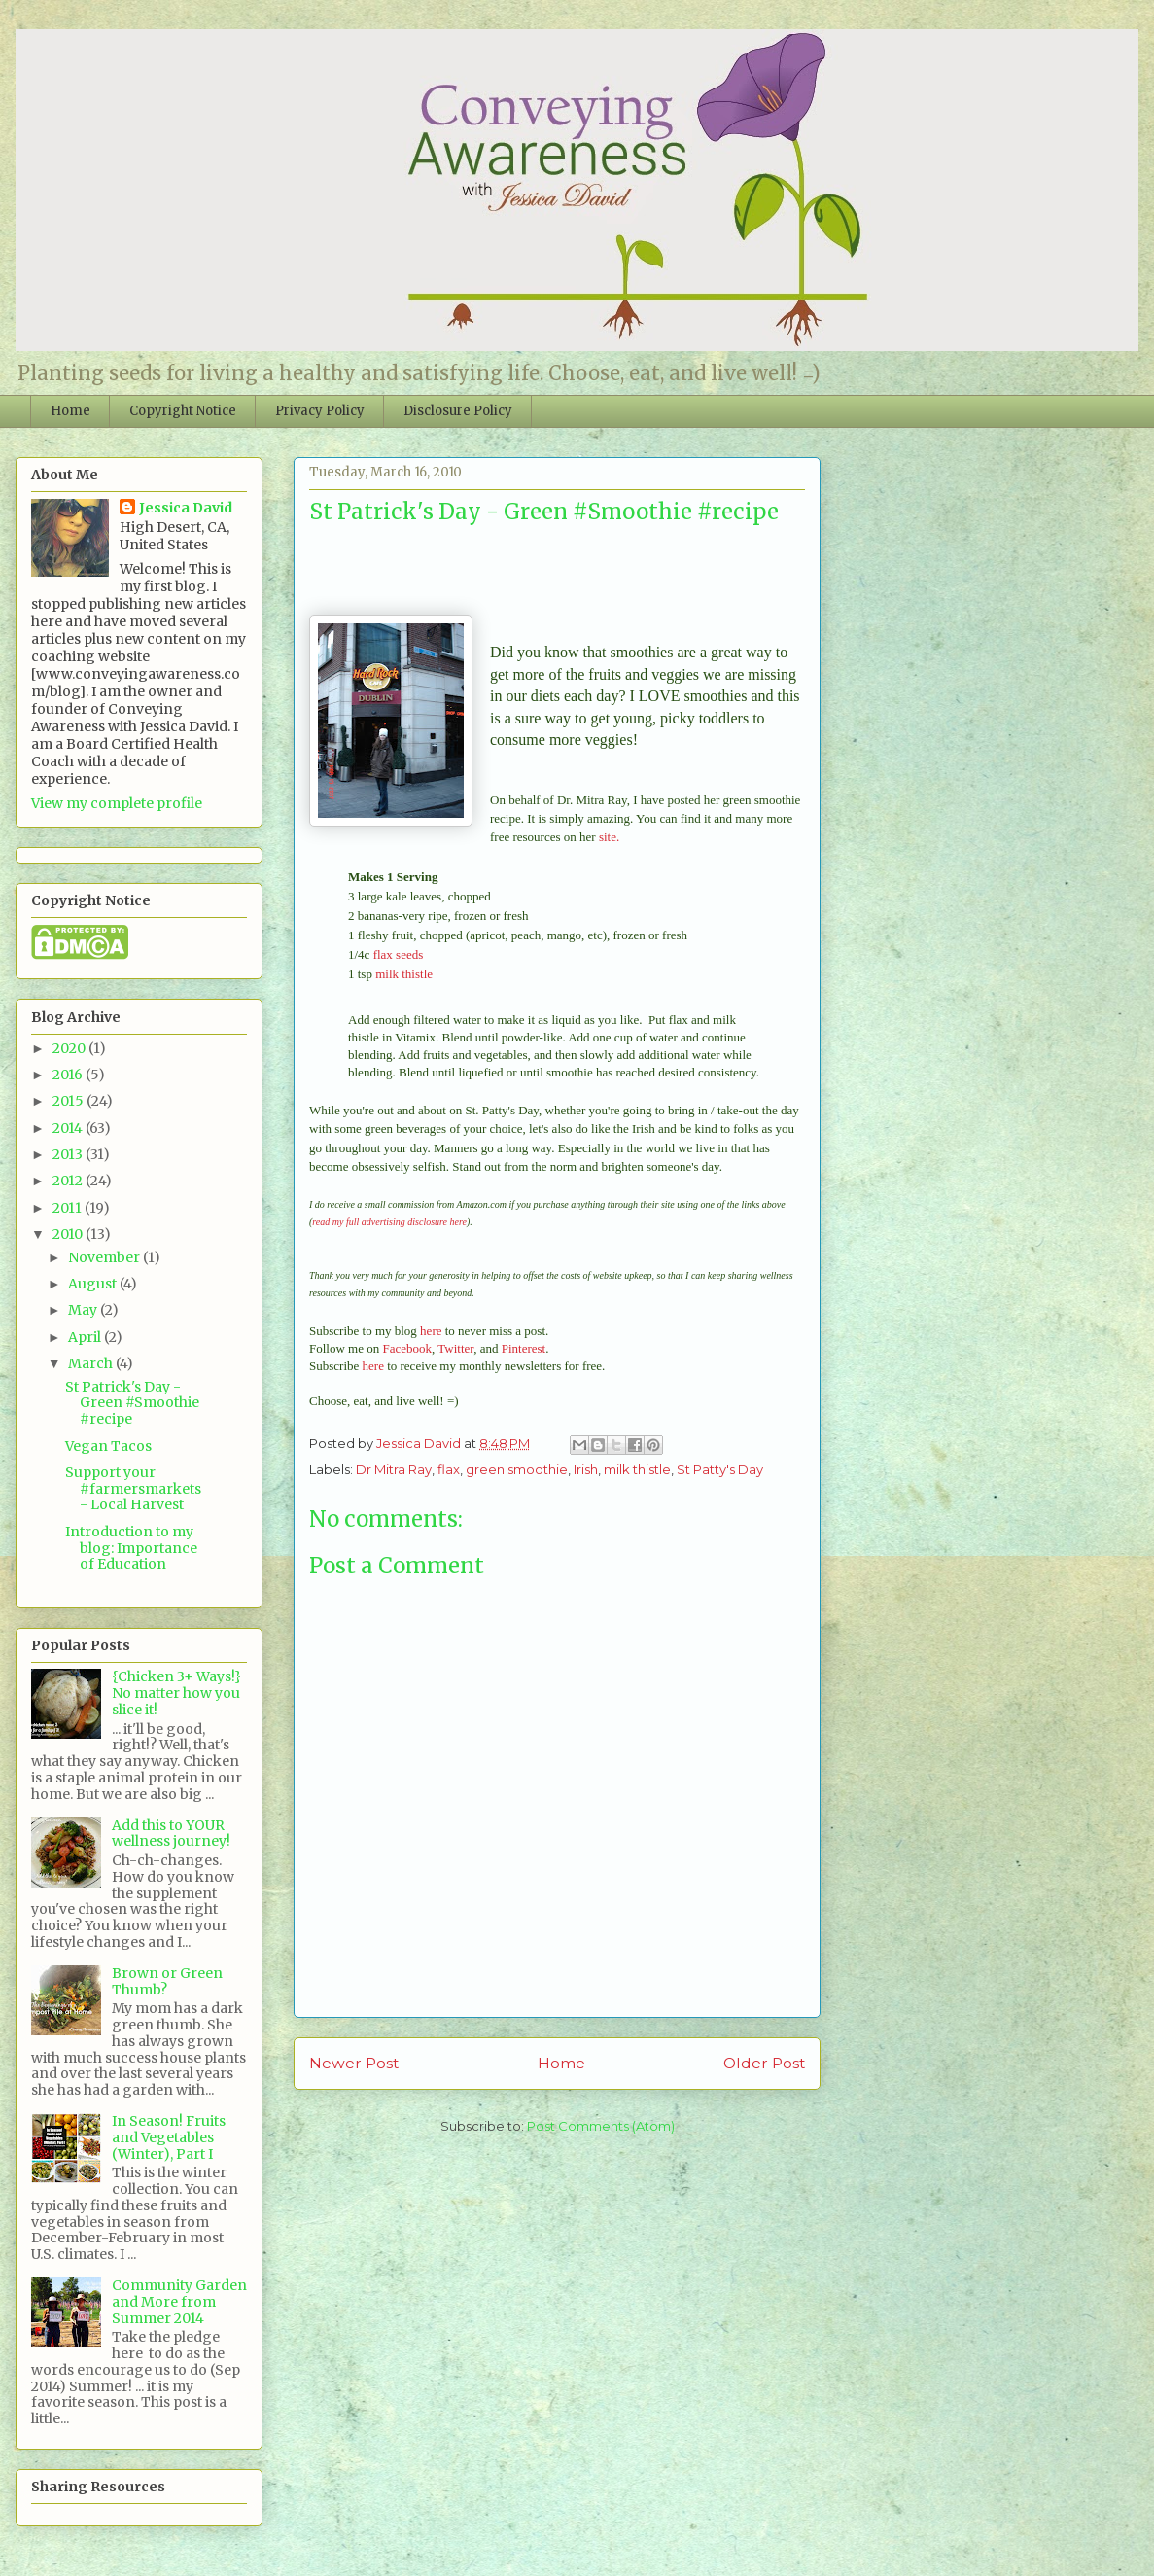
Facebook (407, 1348)
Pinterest (524, 1348)
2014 (69, 1128)
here (430, 1330)
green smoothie (517, 1469)
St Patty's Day (720, 1469)
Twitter (455, 1348)
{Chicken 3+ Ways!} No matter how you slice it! (176, 1693)
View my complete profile (116, 803)
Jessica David (185, 507)
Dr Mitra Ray (394, 1469)
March (92, 1363)
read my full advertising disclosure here (389, 1222)
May (84, 1310)
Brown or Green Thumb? (167, 1981)
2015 (69, 1101)
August (94, 1283)
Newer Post (354, 2063)
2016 (69, 1074)
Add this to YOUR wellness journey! (171, 1834)
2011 (68, 1208)
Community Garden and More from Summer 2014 (179, 2301)
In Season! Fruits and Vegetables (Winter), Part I (169, 2137)
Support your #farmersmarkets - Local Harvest (133, 1489)
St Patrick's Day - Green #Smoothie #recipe (132, 1403)
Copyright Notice (182, 411)
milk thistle (404, 974)
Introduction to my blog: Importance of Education (131, 1548)
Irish (586, 1469)
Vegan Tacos (108, 1446)
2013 (69, 1154)
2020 (70, 1048)
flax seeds (398, 954)
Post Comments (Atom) (601, 2126)
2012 (69, 1180)
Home (70, 411)
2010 (69, 1234)
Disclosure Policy (457, 411)
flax (448, 1469)
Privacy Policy (320, 411)
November (105, 1257)
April (86, 1337)
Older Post (764, 2063)
